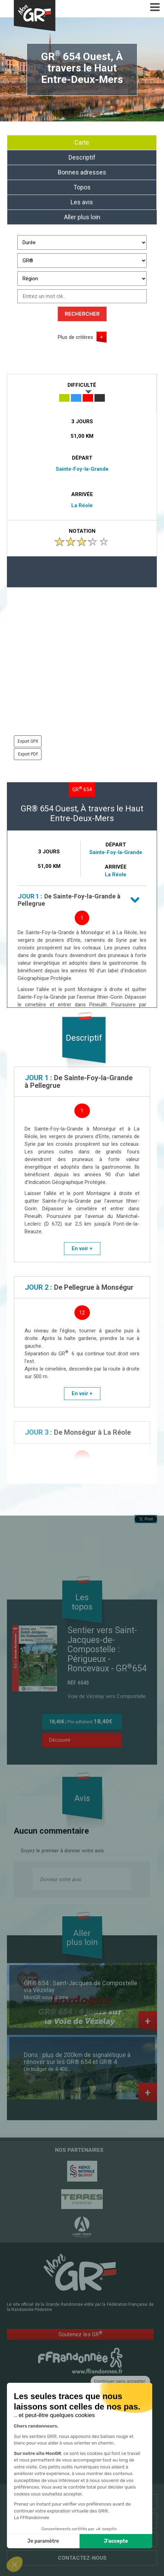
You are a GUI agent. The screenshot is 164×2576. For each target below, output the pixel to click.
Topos (82, 187)
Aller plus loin (82, 217)
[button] (14, 2564)
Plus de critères (75, 337)
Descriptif (82, 157)
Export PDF (28, 754)
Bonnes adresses (82, 172)
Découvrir (60, 1740)
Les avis (82, 202)
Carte (81, 142)
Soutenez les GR (80, 2334)
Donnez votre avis (60, 1879)
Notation (82, 531)
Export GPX (28, 741)
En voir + (82, 1248)
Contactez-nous (82, 2558)
